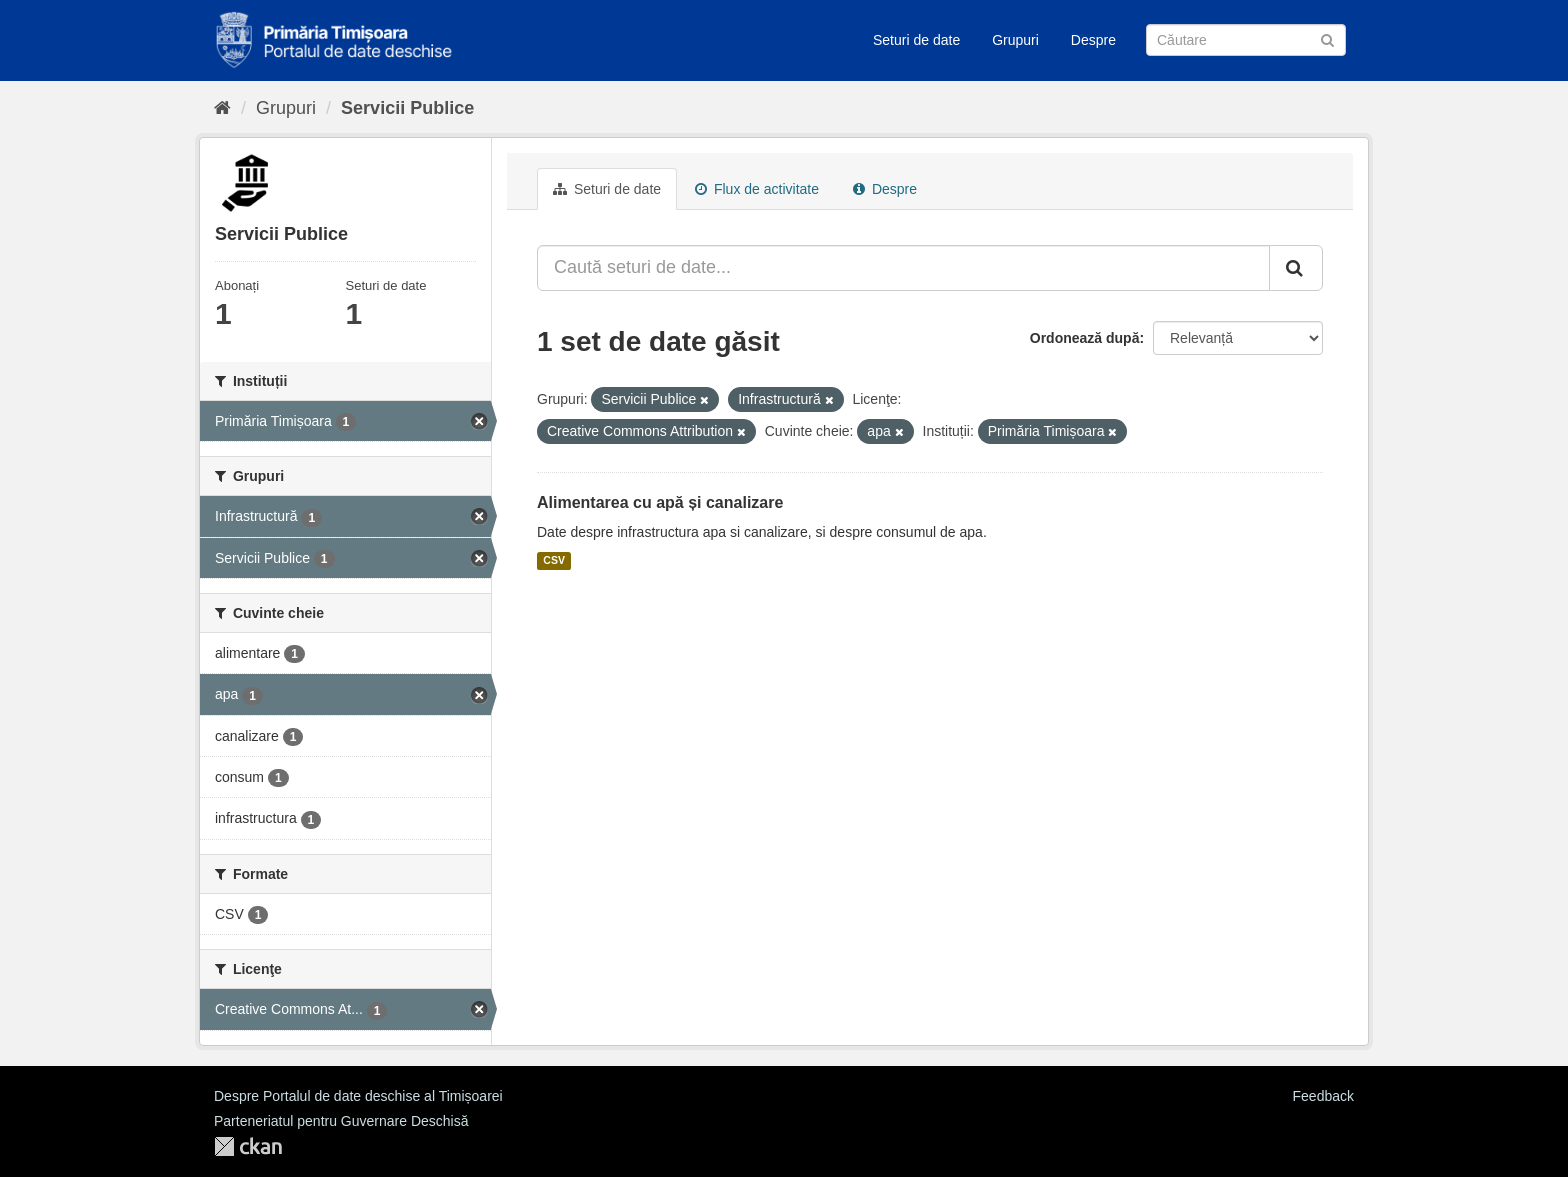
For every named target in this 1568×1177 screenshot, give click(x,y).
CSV (554, 561)
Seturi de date (916, 40)
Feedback (1323, 1096)
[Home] (222, 108)
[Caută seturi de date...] (903, 268)
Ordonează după (1085, 338)
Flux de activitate (757, 189)
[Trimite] (1327, 38)
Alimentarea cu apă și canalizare (660, 502)
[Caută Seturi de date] (1246, 40)
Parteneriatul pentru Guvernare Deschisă (341, 1121)
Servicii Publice (407, 108)
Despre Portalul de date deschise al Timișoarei (358, 1096)
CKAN (248, 1146)
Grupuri (1015, 40)
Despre (1093, 40)
